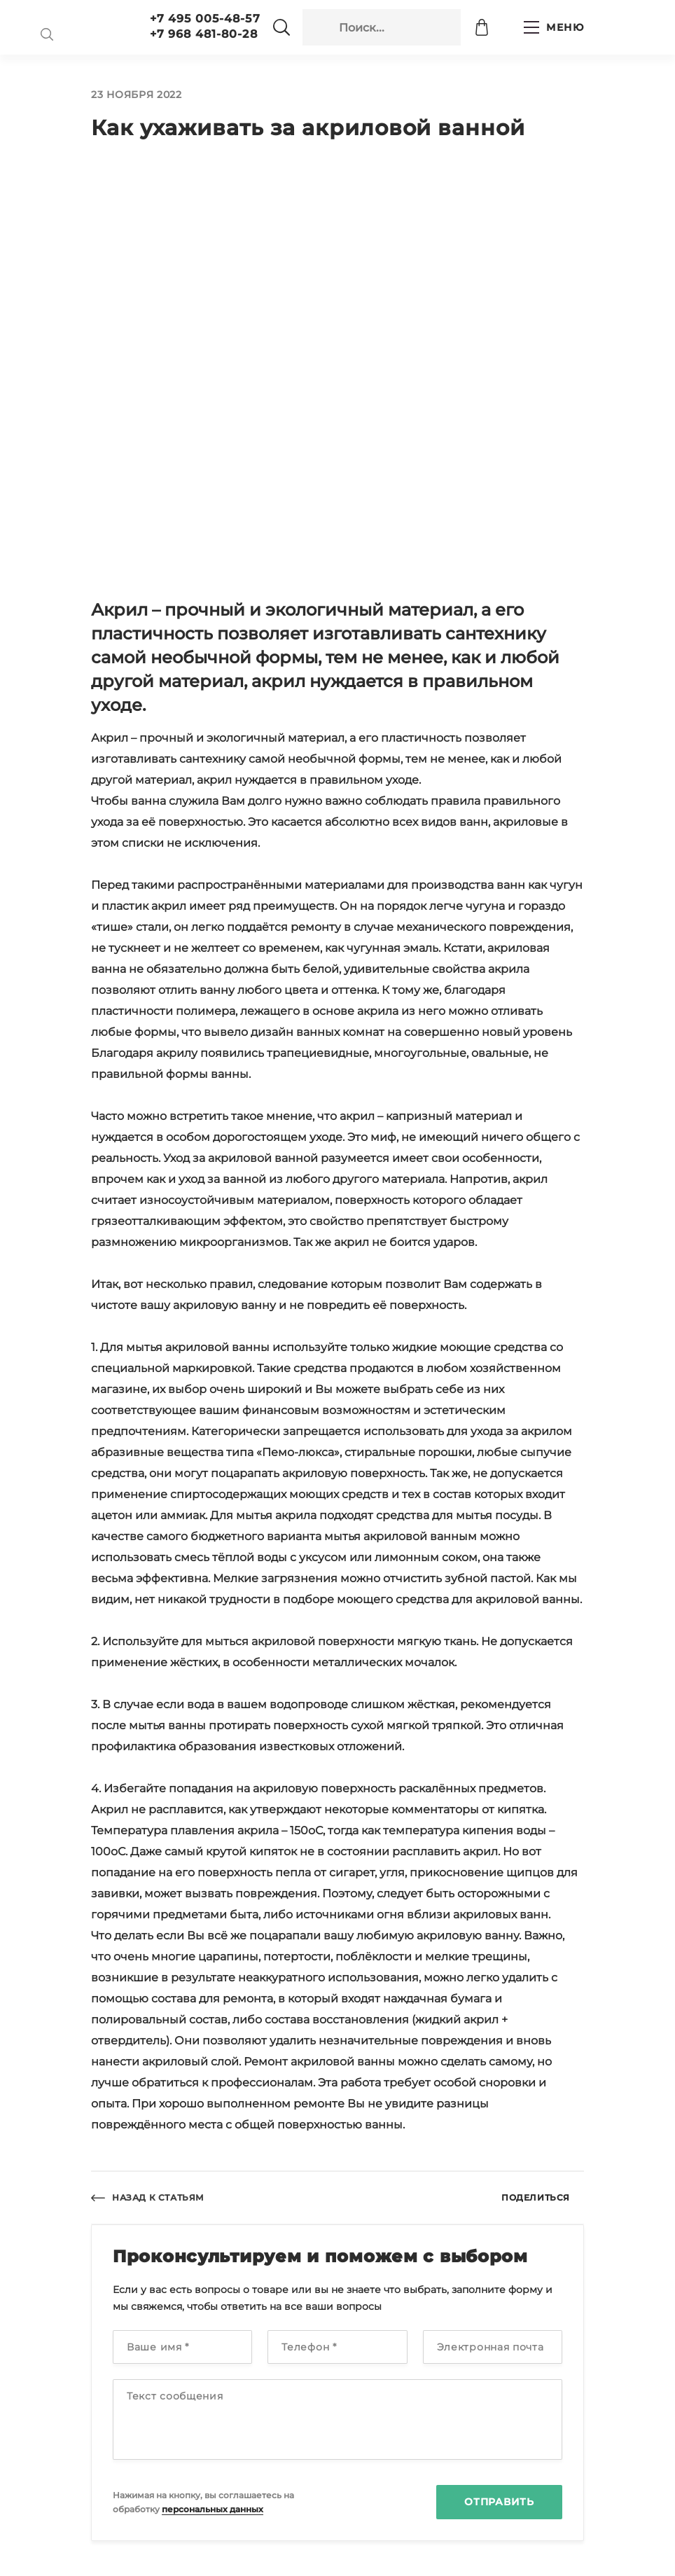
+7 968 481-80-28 (204, 34)
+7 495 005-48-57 (205, 18)
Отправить (499, 2501)
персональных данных (212, 2509)
